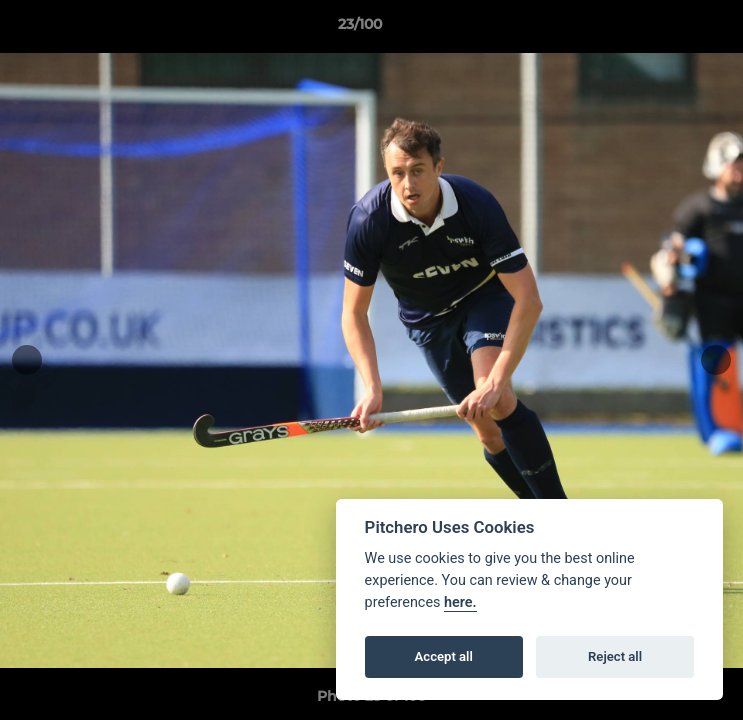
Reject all (615, 656)
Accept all (444, 656)
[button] (671, 29)
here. (460, 602)
